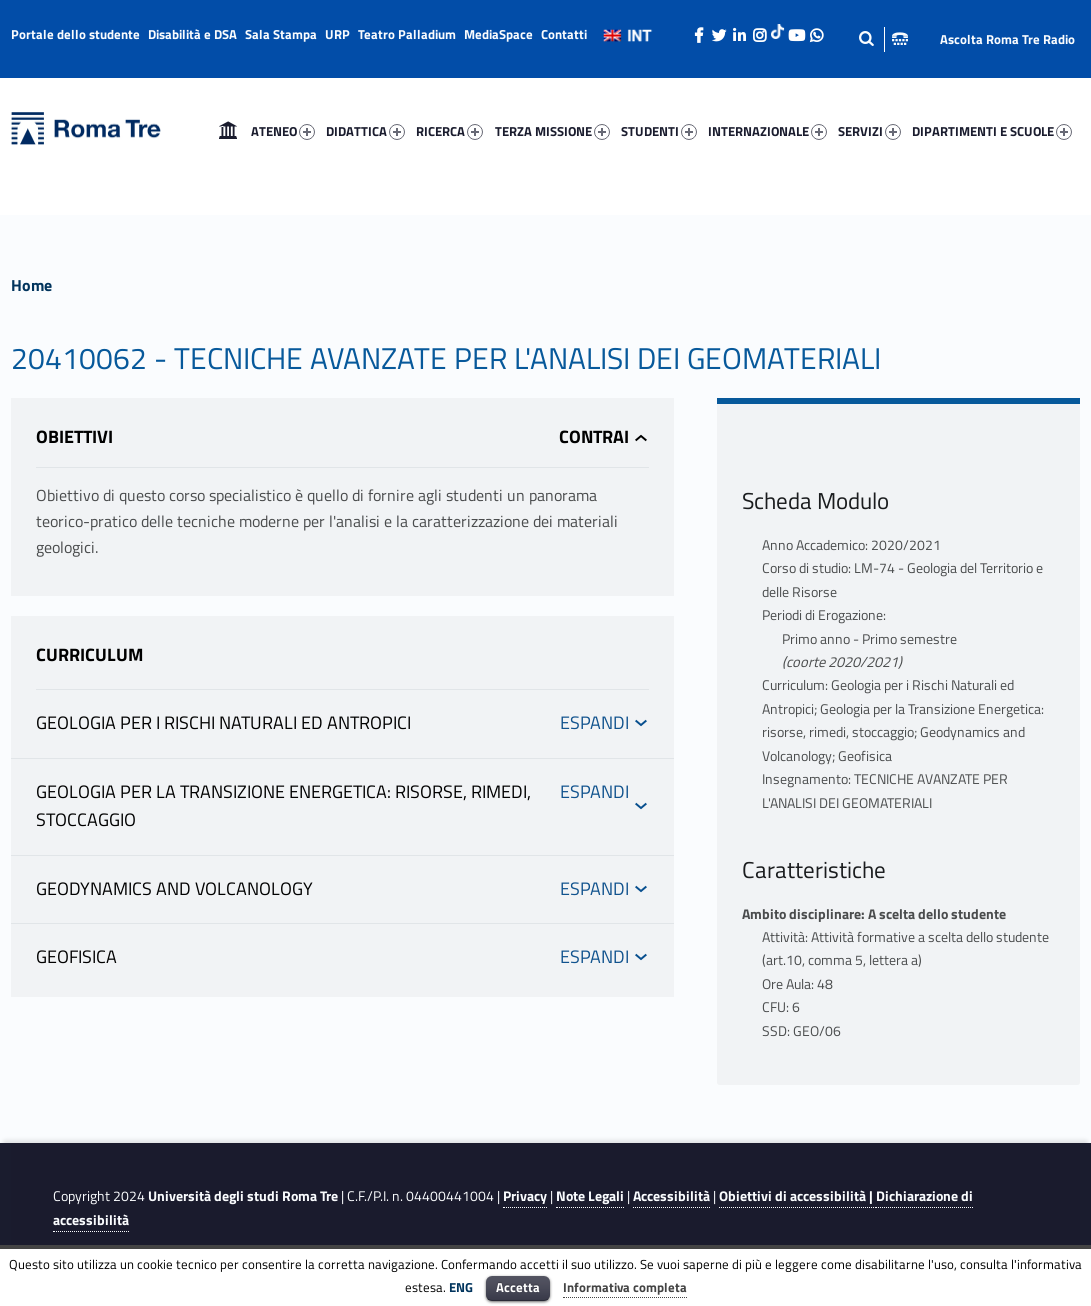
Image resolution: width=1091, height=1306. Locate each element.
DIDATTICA (365, 131)
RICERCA (449, 131)
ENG (461, 1287)
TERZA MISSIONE (552, 131)
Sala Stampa (281, 34)
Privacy (525, 1196)
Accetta (518, 1287)
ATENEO (283, 131)
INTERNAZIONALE (767, 131)
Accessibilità (671, 1196)
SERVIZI (869, 131)
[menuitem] (228, 131)
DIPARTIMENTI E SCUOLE (992, 131)
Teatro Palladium (407, 34)
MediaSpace (498, 34)
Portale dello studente (75, 34)
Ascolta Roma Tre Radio (1007, 39)
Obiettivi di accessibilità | (797, 1196)
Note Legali (590, 1196)
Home (228, 131)
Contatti (564, 34)
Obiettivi (74, 436)
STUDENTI (659, 131)
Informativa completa (625, 1287)
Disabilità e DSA (192, 34)
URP (337, 34)
